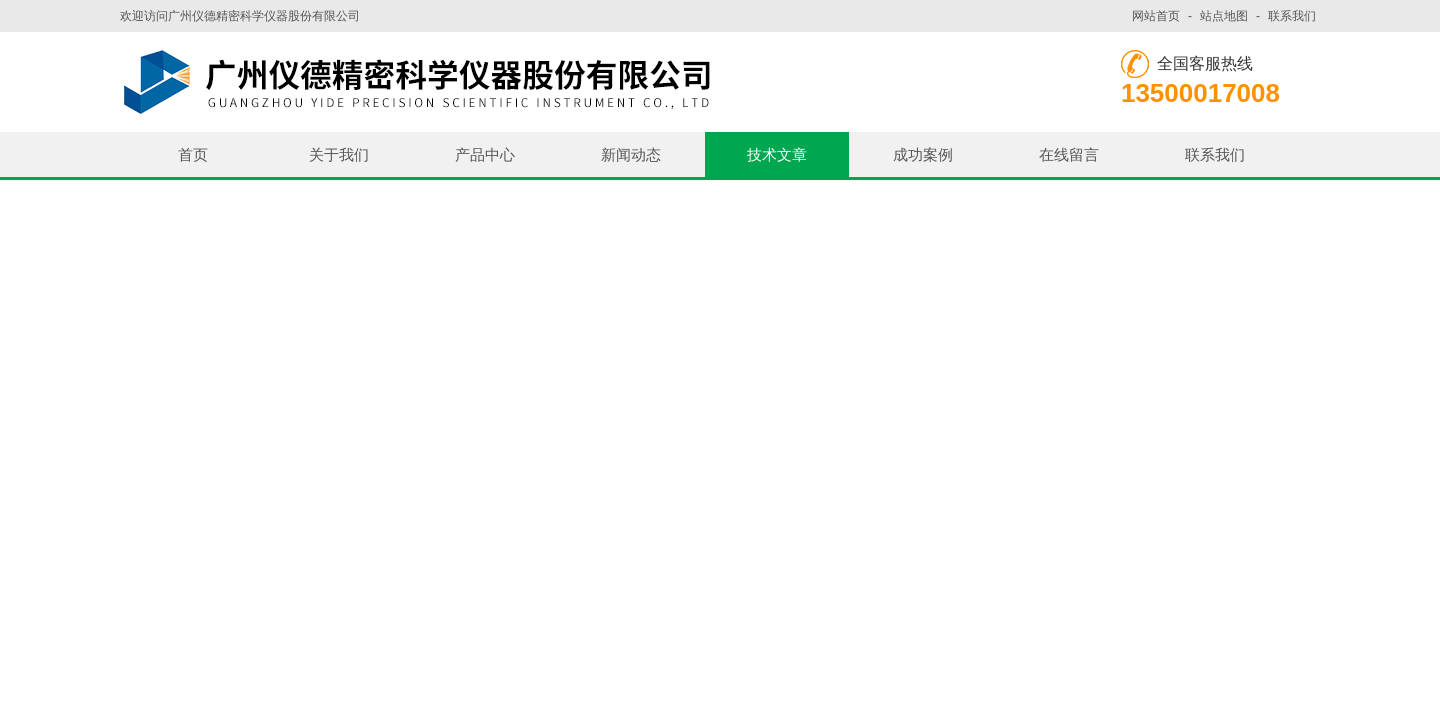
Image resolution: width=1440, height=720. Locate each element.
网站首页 (1156, 16)
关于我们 (339, 154)
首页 (193, 154)
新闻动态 (631, 154)
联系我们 (1292, 16)
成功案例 (923, 154)
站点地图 (1224, 16)
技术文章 (777, 154)
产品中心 (485, 154)
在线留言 (1069, 154)
